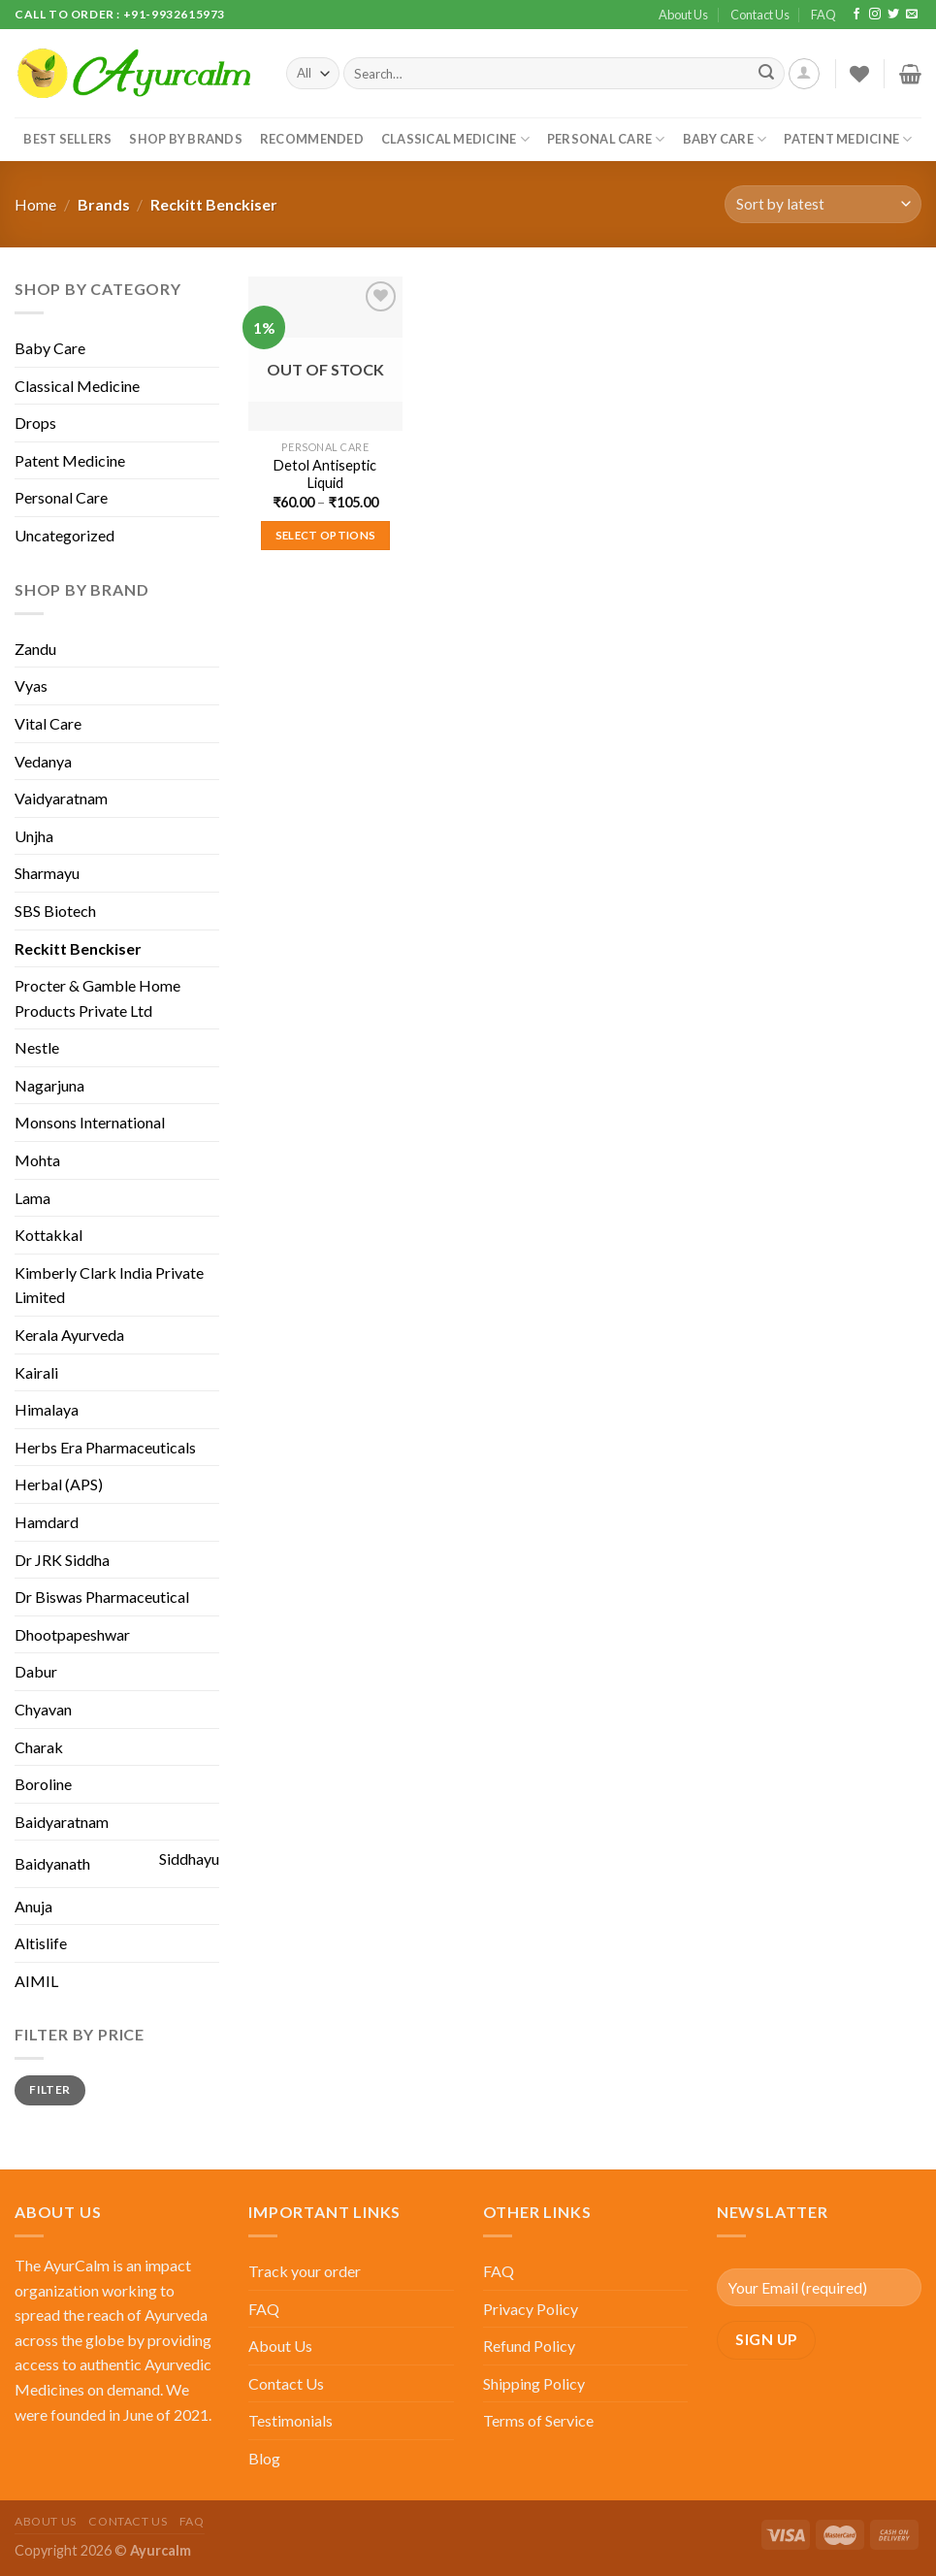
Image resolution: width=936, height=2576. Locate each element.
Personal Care (606, 139)
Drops (35, 422)
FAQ (823, 14)
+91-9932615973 (174, 14)
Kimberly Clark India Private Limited (109, 1285)
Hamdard (47, 1522)
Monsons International (90, 1122)
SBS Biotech (55, 910)
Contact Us (760, 14)
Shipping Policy (534, 2383)
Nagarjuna (49, 1085)
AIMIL (36, 1981)
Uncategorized (64, 535)
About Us (683, 14)
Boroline (43, 1784)
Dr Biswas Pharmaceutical (102, 1596)
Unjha (34, 836)
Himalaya (47, 1409)
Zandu (35, 648)
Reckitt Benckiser (78, 948)
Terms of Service (538, 2420)
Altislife (41, 1943)
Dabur (36, 1671)
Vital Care (48, 723)
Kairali (36, 1372)
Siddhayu (189, 1858)
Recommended (312, 139)
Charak (39, 1747)
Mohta (37, 1160)
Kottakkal (48, 1234)
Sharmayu (47, 873)
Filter (49, 2089)
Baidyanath (52, 1863)
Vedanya (43, 761)
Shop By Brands (185, 139)
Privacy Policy (530, 2308)
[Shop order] (823, 204)
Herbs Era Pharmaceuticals (105, 1447)
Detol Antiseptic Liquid (325, 474)
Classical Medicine (455, 139)
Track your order (304, 2271)
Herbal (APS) (59, 1484)
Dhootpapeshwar (72, 1634)
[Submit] (766, 73)
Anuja (33, 1906)
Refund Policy (529, 2345)
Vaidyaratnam (61, 798)
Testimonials (290, 2420)
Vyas (31, 685)
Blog (264, 2458)
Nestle (37, 1047)
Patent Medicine (848, 139)
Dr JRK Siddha (62, 1559)
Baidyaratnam (62, 1821)
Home (35, 204)
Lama (32, 1198)
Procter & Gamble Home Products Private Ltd (97, 998)
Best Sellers (67, 139)
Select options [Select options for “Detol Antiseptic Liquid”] (325, 535)
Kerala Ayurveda (69, 1334)
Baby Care (725, 139)
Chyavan (43, 1709)
